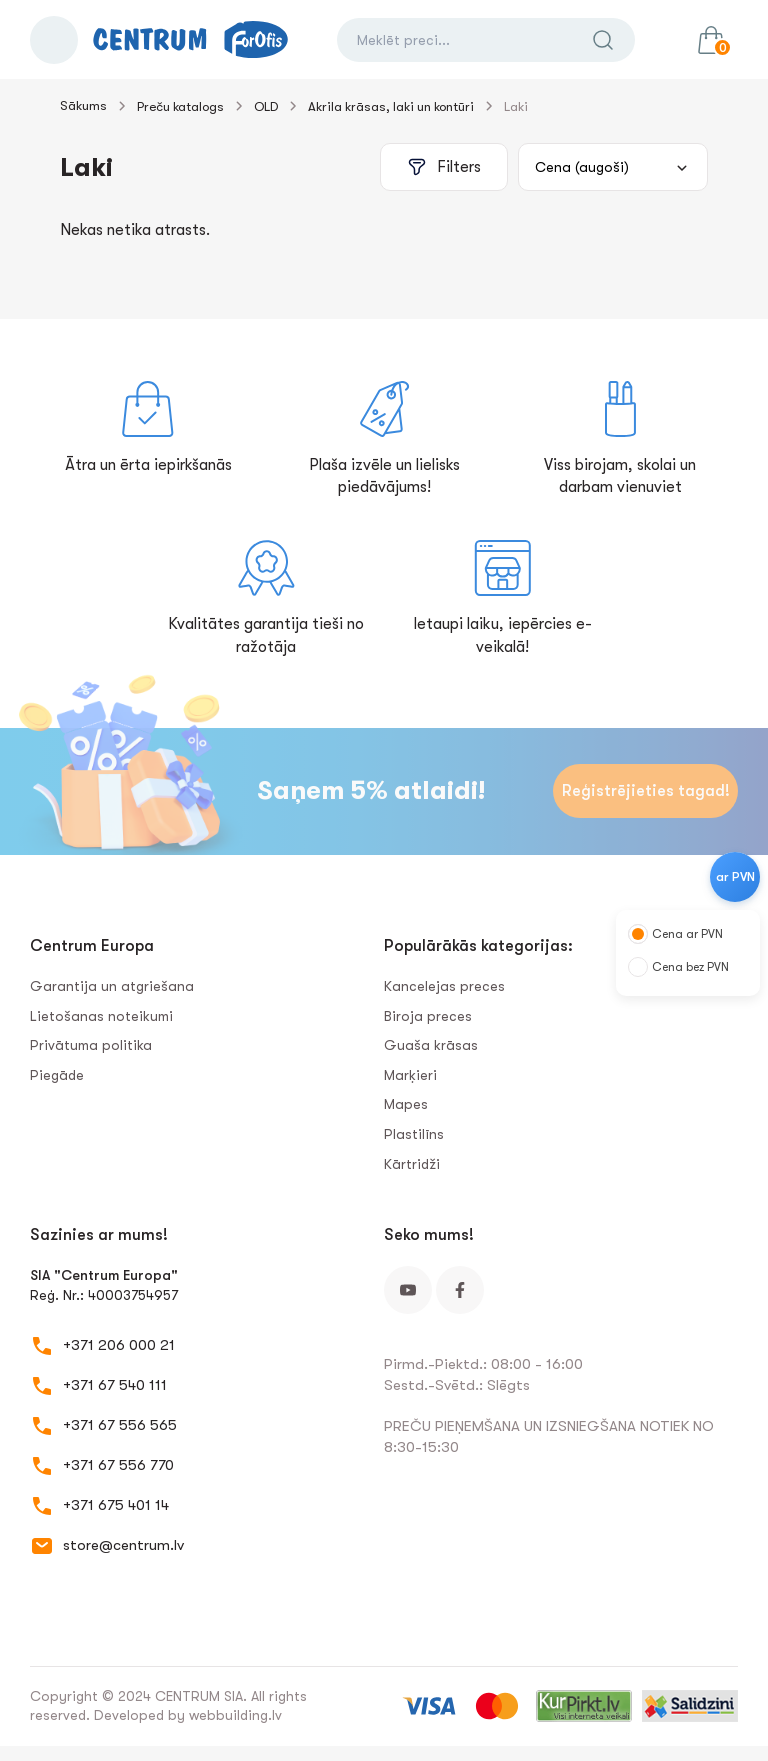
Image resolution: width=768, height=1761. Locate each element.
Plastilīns (414, 1134)
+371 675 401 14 (116, 1505)
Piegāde (57, 1075)
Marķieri (410, 1075)
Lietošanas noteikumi (101, 1016)
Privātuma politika (91, 1045)
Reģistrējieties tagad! (646, 791)
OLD (266, 106)
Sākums (83, 105)
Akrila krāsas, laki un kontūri (391, 106)
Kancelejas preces (444, 986)
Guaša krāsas (431, 1045)
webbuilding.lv (235, 1715)
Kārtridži (412, 1164)
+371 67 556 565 (120, 1425)
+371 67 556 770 (118, 1465)
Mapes (406, 1104)
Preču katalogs (180, 106)
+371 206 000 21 (119, 1345)
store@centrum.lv (123, 1545)
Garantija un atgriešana (112, 986)
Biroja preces (428, 1016)
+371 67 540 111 (115, 1385)
